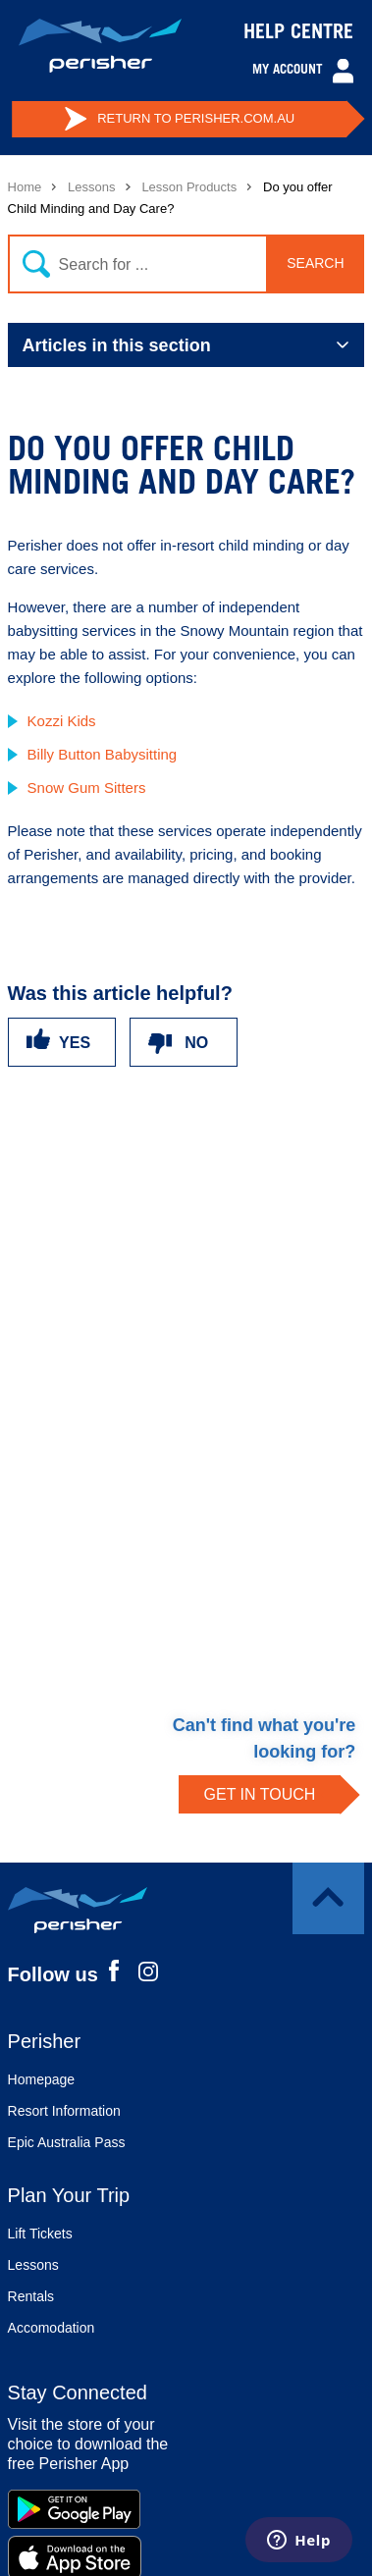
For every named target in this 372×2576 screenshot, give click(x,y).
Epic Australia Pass (67, 2142)
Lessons (91, 187)
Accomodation (51, 2328)
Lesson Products (189, 187)
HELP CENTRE (298, 34)
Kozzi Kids (61, 720)
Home (25, 187)
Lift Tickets (40, 2233)
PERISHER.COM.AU (179, 118)
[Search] (182, 264)
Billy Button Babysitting (102, 754)
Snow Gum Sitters (86, 787)
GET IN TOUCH (260, 1794)
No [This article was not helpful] (196, 1042)
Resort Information (64, 2111)
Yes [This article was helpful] (74, 1042)
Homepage (42, 2079)
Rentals (31, 2296)
